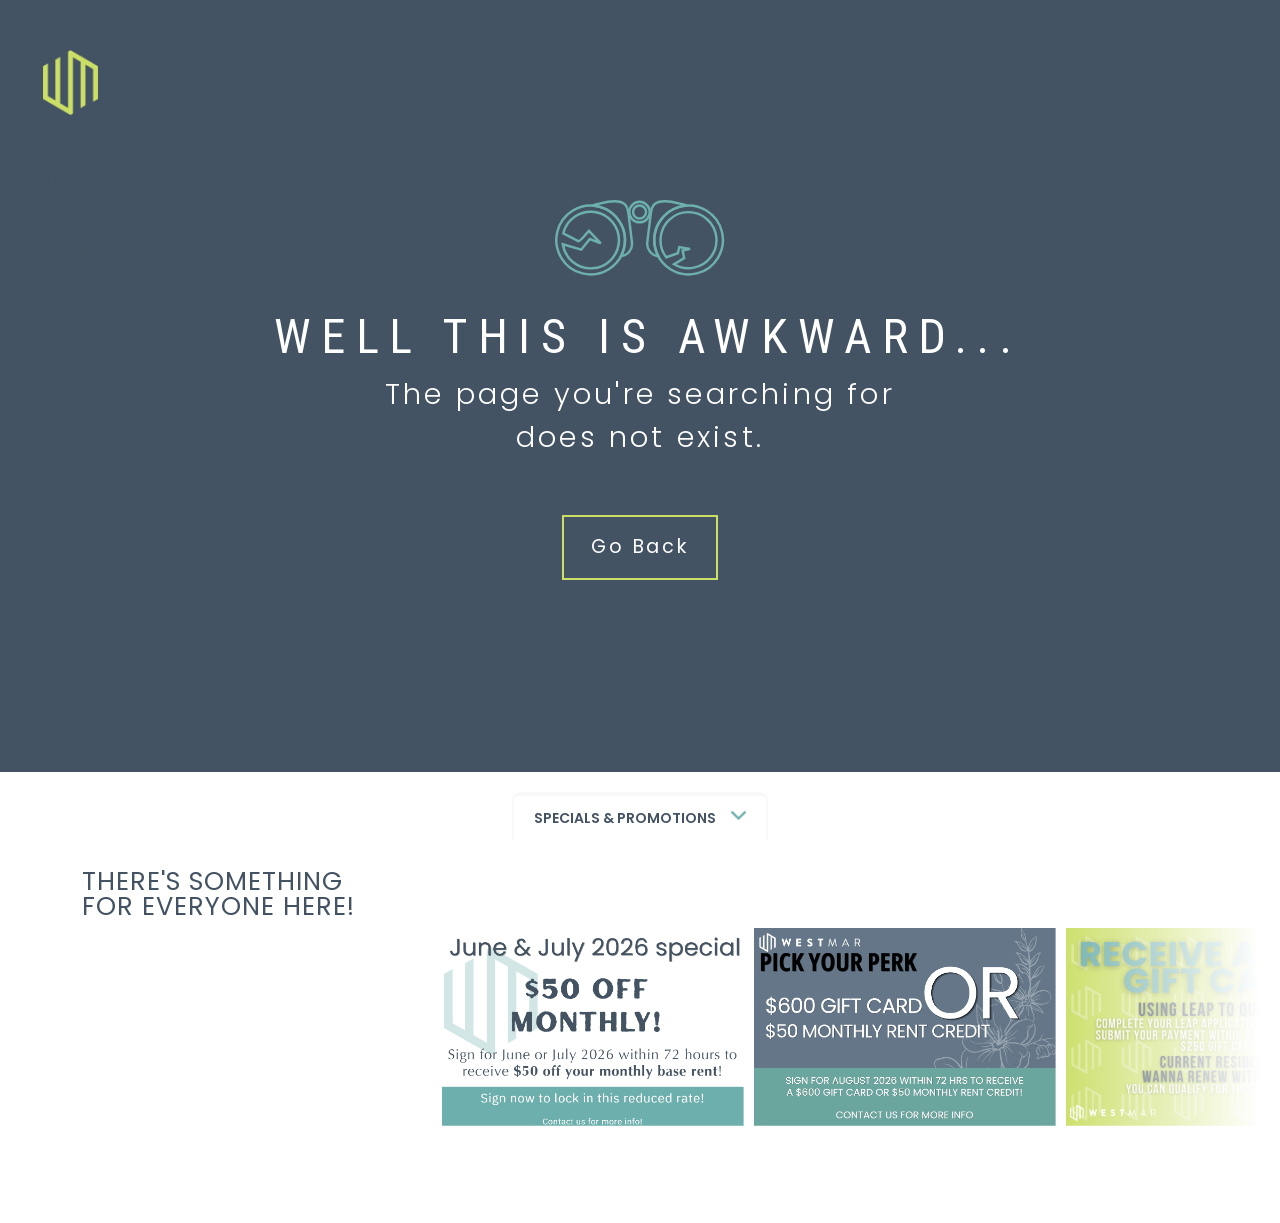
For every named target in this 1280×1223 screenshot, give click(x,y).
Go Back (640, 546)
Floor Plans (108, 159)
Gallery (84, 269)
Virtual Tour (112, 415)
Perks (73, 196)
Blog (66, 452)
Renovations (109, 305)
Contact (86, 342)
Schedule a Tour (132, 379)
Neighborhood (120, 232)
